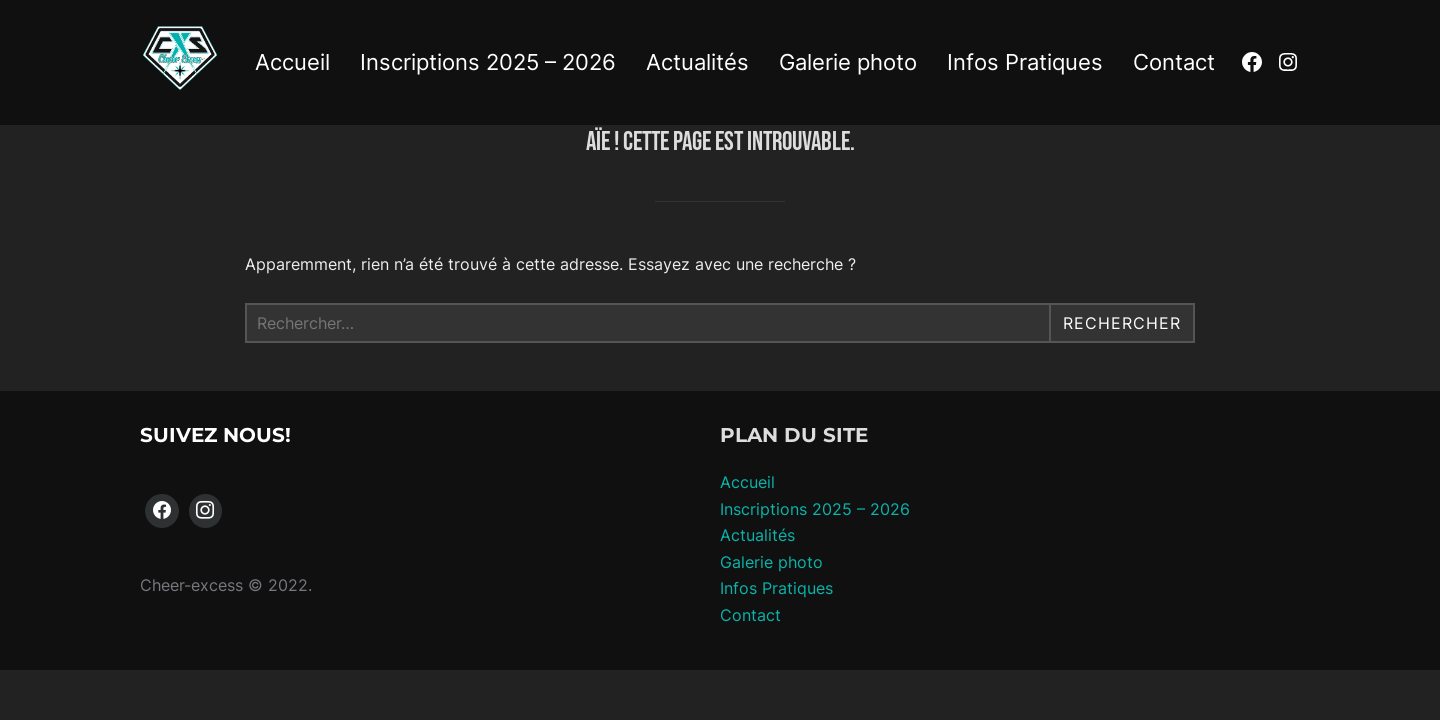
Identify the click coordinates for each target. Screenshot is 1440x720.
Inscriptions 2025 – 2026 (488, 62)
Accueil (292, 62)
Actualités (697, 62)
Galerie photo (848, 62)
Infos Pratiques (1025, 62)
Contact (1174, 62)
